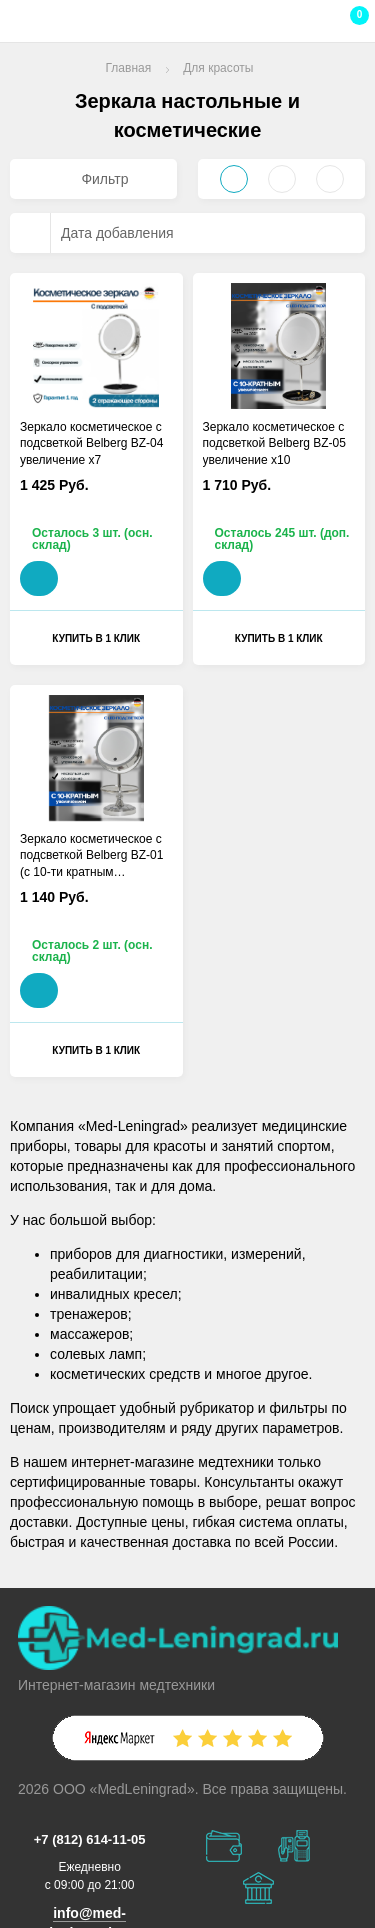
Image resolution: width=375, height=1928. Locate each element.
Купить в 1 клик (96, 638)
